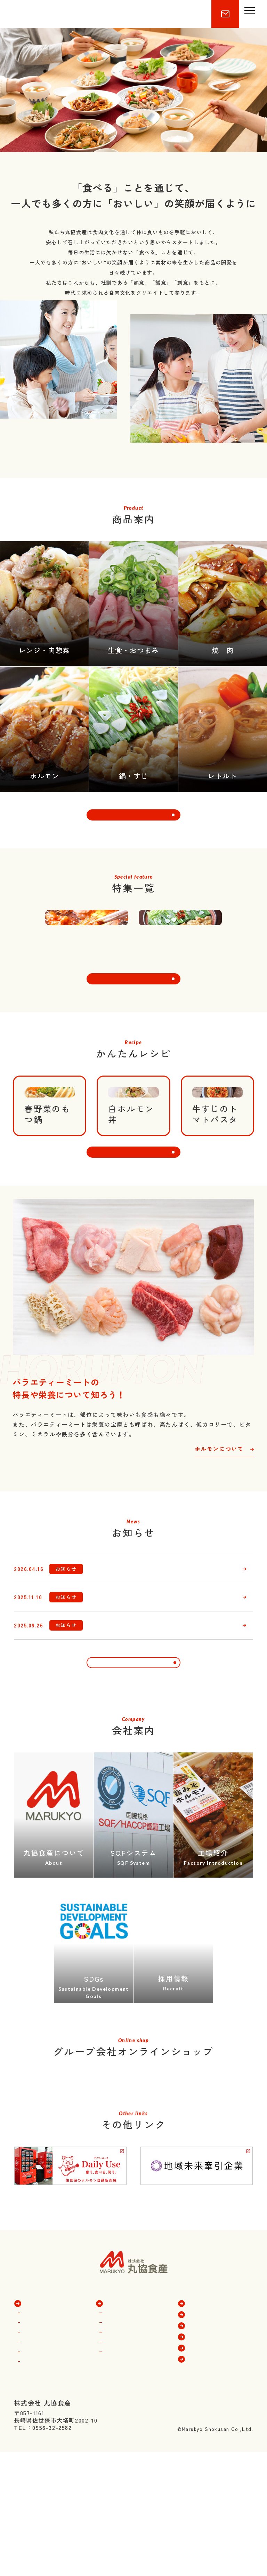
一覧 (133, 1806)
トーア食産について (132, 2507)
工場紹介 (117, 2526)
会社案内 (118, 2476)
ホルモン (36, 2487)
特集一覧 (200, 2476)
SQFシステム (123, 2517)
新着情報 (200, 2510)
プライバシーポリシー (217, 2532)
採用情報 (200, 2521)
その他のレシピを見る (133, 1262)
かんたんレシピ (208, 2487)
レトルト (36, 2536)
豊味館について (126, 2497)
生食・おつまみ (44, 2507)
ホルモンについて (219, 1563)
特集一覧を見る (133, 1053)
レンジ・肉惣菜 (44, 2517)
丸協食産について (129, 2487)
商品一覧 (36, 2476)
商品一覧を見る (133, 844)
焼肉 (30, 2497)
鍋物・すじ (39, 2526)
